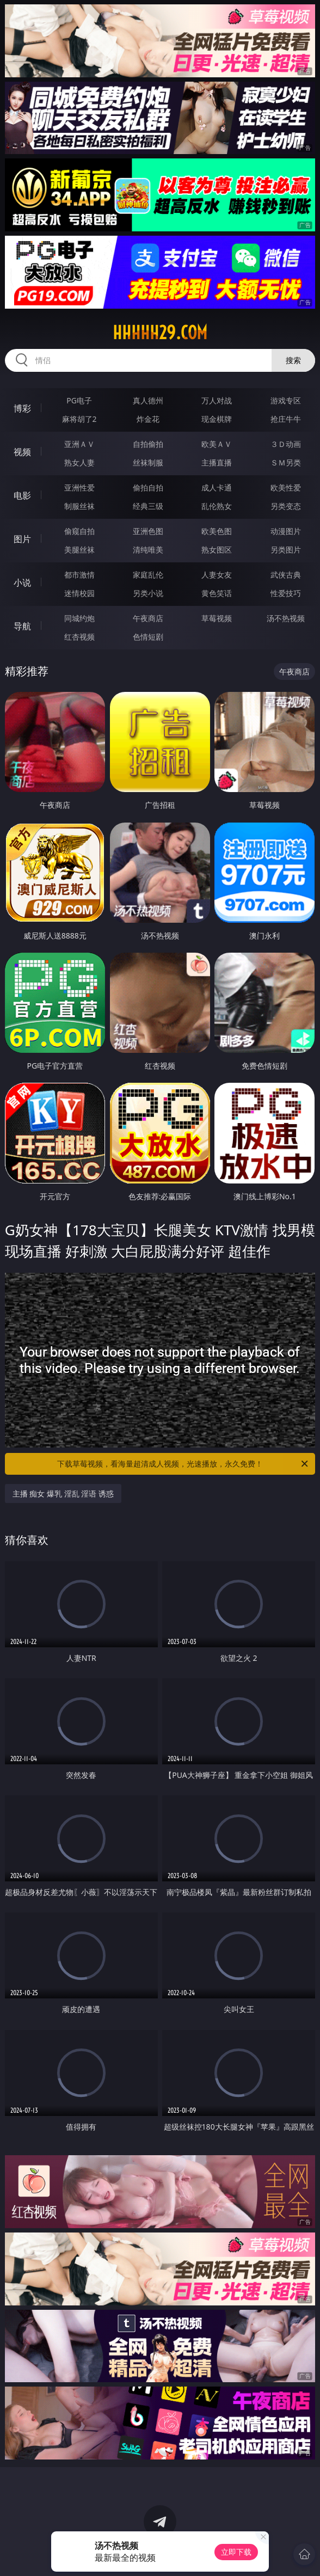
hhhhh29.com (160, 333)
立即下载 (236, 2552)
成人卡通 (216, 487)
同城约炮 (79, 618)
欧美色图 (216, 531)
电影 (22, 495)
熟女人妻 (79, 462)
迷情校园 (79, 593)
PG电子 (79, 400)
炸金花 (148, 419)
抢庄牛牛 (285, 419)
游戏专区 (285, 400)
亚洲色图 (148, 531)
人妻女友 (216, 574)
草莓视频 (216, 618)
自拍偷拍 (148, 444)
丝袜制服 (148, 462)
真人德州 (148, 400)
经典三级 (148, 506)
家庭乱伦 (148, 574)
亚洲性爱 (79, 487)
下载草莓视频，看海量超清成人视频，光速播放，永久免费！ (183, 1463)
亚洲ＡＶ (79, 444)
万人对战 (216, 400)
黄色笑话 (216, 593)
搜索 (293, 360)
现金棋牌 (216, 419)
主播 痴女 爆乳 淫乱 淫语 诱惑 (63, 1493)
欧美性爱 (285, 487)
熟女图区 (216, 549)
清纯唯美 (148, 549)
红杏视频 (79, 636)
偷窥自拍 (79, 531)
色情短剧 (148, 636)
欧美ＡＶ (216, 444)
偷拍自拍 (148, 487)
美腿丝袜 (79, 549)
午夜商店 (148, 618)
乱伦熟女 (216, 506)
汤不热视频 (286, 618)
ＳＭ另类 (285, 462)
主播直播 (216, 462)
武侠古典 (285, 574)
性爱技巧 (285, 593)
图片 (22, 539)
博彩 (22, 408)
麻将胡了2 (79, 419)
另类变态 (285, 506)
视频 (22, 452)
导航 (22, 626)
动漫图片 (285, 531)
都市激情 (79, 574)
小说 (22, 582)
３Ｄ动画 (285, 444)
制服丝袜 (79, 506)
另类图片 (285, 549)
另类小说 (148, 593)
